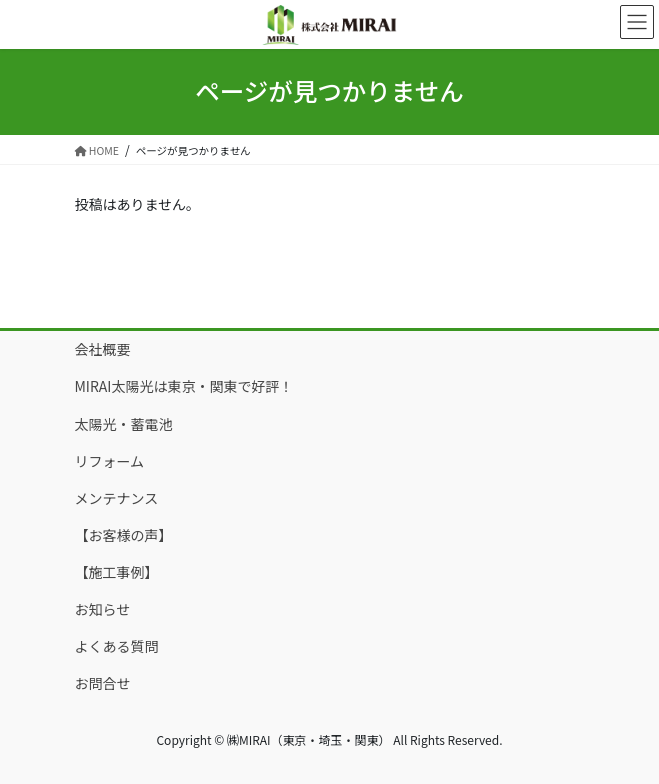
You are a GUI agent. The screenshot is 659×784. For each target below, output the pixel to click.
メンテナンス (117, 498)
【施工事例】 (117, 572)
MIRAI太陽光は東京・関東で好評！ (184, 386)
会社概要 (103, 349)
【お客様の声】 (124, 535)
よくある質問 (117, 646)
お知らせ (103, 609)
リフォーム (110, 461)
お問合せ (103, 683)
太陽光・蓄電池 (124, 424)
